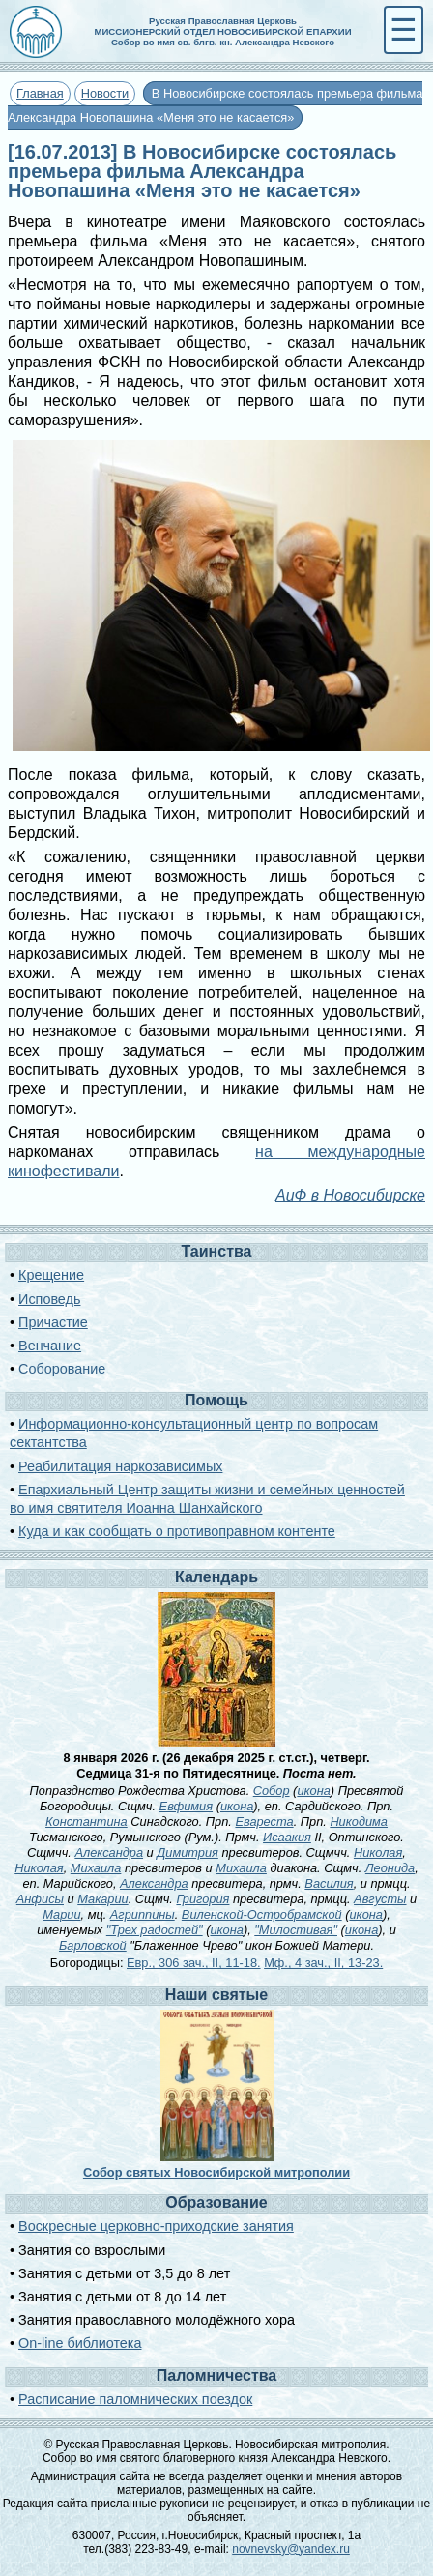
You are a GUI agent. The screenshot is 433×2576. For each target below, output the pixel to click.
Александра (108, 1852)
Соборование (61, 1368)
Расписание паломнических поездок (135, 2399)
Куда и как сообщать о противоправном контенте (176, 1531)
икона (313, 1790)
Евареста (264, 1821)
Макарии (102, 1899)
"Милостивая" (295, 1930)
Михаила (96, 1868)
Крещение (51, 1275)
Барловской (93, 1945)
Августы (380, 1899)
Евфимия (186, 1806)
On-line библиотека (79, 2343)
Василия (328, 1883)
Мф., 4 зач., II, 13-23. (323, 1962)
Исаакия (287, 1837)
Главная (40, 93)
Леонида (390, 1868)
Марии (61, 1914)
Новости (105, 93)
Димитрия (187, 1852)
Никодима (359, 1821)
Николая (378, 1852)
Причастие (53, 1322)
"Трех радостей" (154, 1930)
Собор (271, 1790)
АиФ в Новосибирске (350, 1195)
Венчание (49, 1345)
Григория (202, 1899)
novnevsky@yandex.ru (291, 2549)
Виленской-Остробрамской (262, 1914)
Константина (86, 1821)
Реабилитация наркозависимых (120, 1466)
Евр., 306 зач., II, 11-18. (194, 1962)
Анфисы (40, 1899)
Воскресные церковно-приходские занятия (156, 2226)
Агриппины (142, 1914)
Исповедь (49, 1299)
